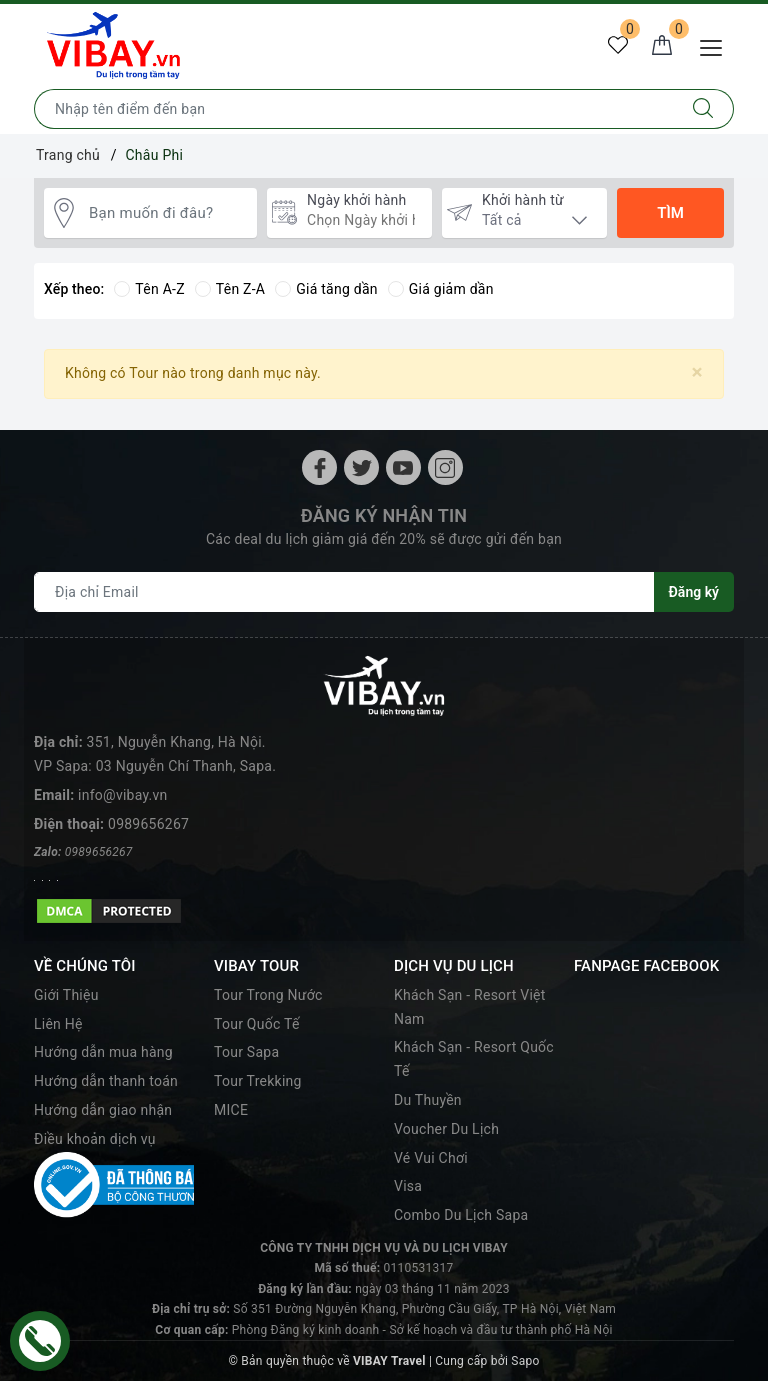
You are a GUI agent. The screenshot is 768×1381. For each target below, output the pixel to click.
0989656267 (148, 824)
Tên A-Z (149, 289)
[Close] (697, 372)
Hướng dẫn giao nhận (103, 1110)
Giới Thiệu (66, 995)
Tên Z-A (230, 289)
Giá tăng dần (326, 289)
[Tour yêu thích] (618, 46)
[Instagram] (445, 467)
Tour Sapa (246, 1052)
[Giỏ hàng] (662, 46)
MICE (231, 1110)
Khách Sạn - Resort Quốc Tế (474, 1059)
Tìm (670, 213)
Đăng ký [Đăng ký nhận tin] (694, 592)
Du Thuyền (428, 1100)
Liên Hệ (58, 1024)
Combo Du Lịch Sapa (461, 1215)
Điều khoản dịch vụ (95, 1139)
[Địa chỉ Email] (344, 592)
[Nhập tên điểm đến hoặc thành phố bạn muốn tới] (354, 109)
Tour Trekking (258, 1081)
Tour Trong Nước (268, 995)
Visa (408, 1186)
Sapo (525, 1361)
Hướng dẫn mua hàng (103, 1052)
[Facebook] (319, 467)
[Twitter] (361, 467)
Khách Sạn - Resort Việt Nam (470, 1007)
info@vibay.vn (122, 795)
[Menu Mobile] (716, 45)
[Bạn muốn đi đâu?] (168, 213)
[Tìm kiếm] (703, 109)
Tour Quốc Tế (257, 1024)
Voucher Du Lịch (446, 1129)
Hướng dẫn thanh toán (106, 1081)
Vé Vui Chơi (431, 1158)
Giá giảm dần (441, 289)
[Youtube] (403, 467)
